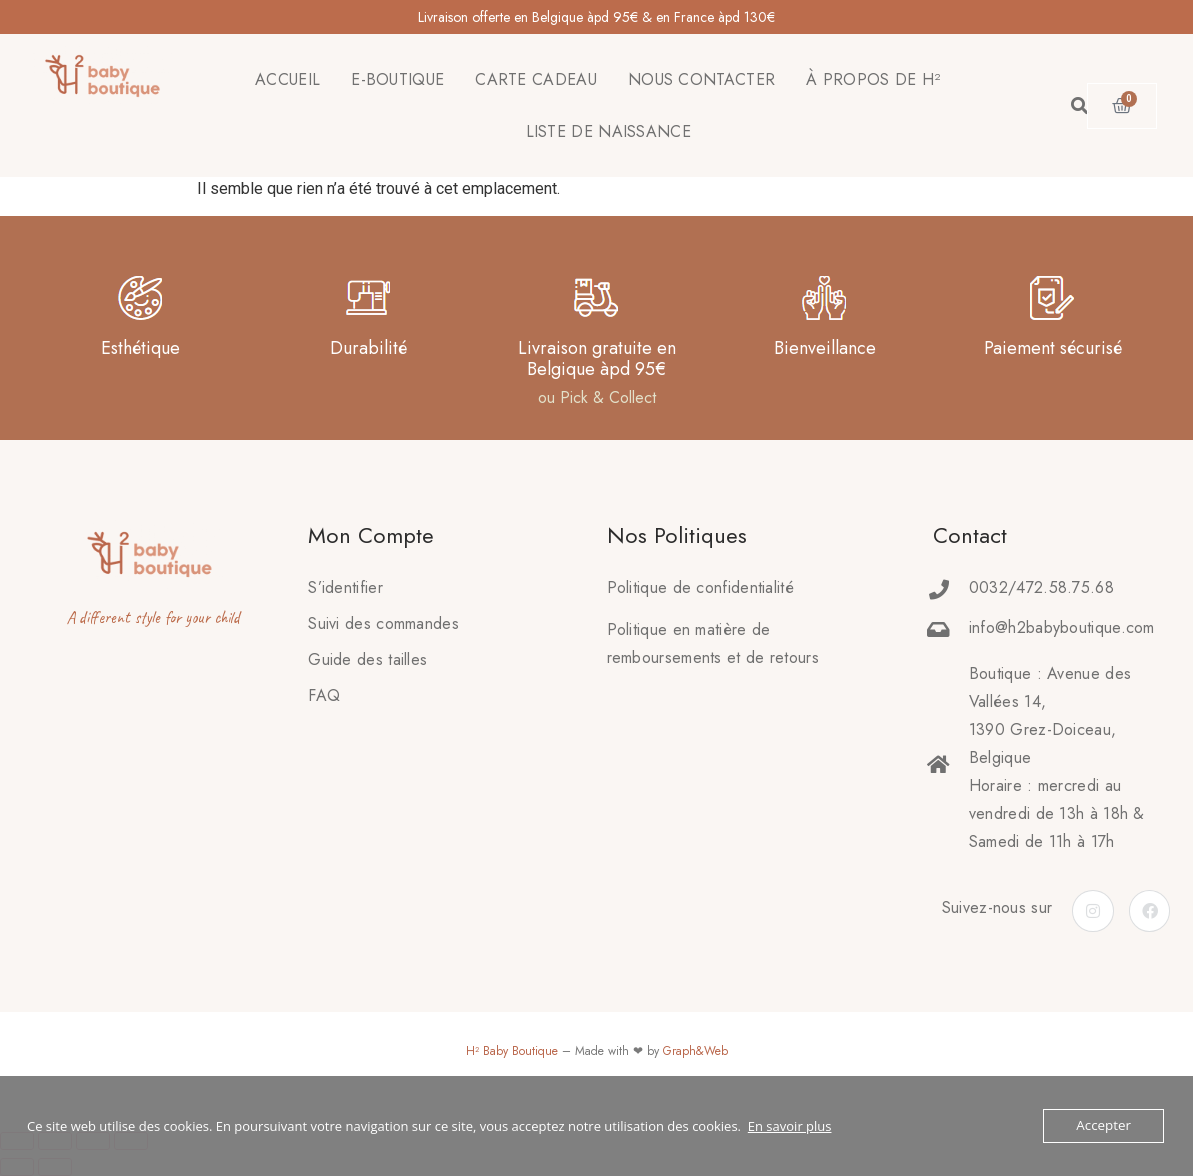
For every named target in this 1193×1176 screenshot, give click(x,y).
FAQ (324, 695)
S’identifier (345, 587)
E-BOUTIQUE (397, 79)
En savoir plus (790, 1126)
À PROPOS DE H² (873, 79)
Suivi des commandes (383, 623)
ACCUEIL (287, 79)
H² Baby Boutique (512, 1051)
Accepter (1104, 1126)
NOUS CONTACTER (701, 79)
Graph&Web (695, 1051)
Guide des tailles (367, 659)
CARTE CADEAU (536, 79)
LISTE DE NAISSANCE (608, 131)
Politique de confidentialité (700, 587)
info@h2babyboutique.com (1062, 627)
